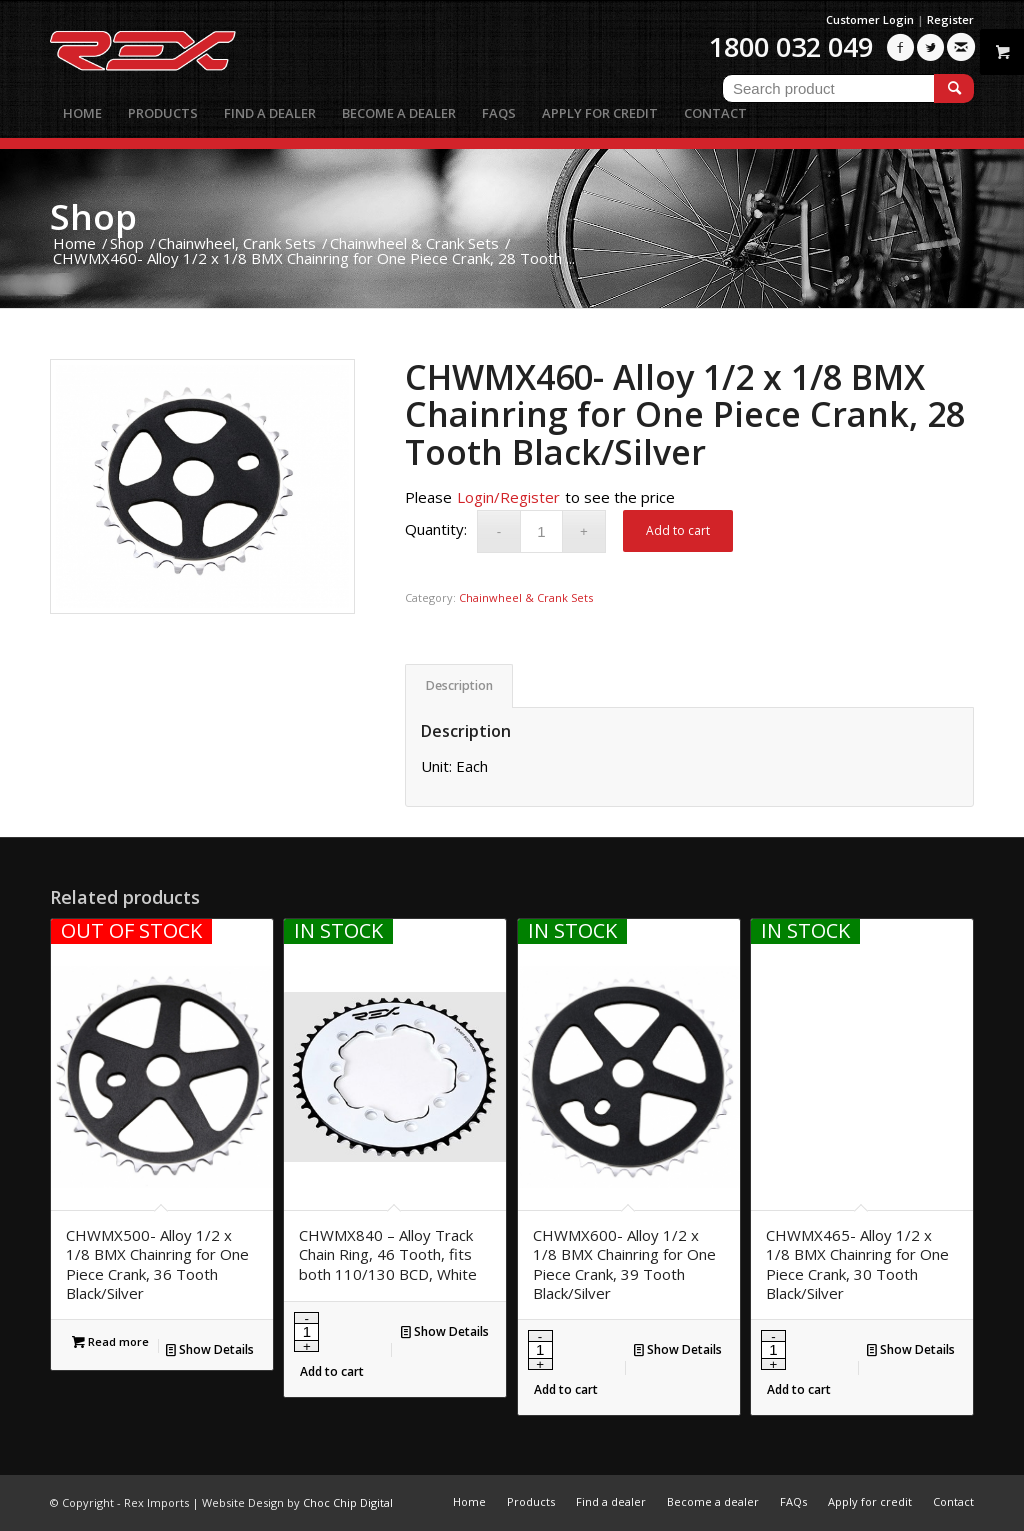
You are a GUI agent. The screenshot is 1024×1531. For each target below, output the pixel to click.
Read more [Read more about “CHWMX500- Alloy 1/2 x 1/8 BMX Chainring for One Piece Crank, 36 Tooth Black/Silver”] (110, 1341)
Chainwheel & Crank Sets (526, 597)
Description (459, 685)
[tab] (459, 686)
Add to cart (678, 530)
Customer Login (870, 19)
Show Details (210, 1349)
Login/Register (508, 497)
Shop (93, 216)
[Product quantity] (541, 531)
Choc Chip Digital (348, 1502)
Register (950, 19)
